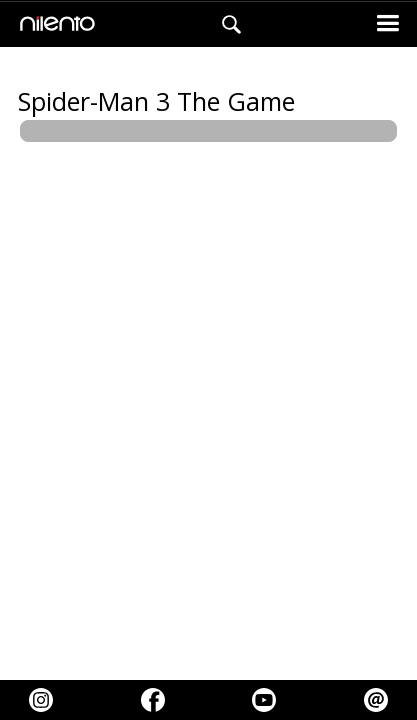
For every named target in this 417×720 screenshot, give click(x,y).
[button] (387, 24)
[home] (52, 25)
